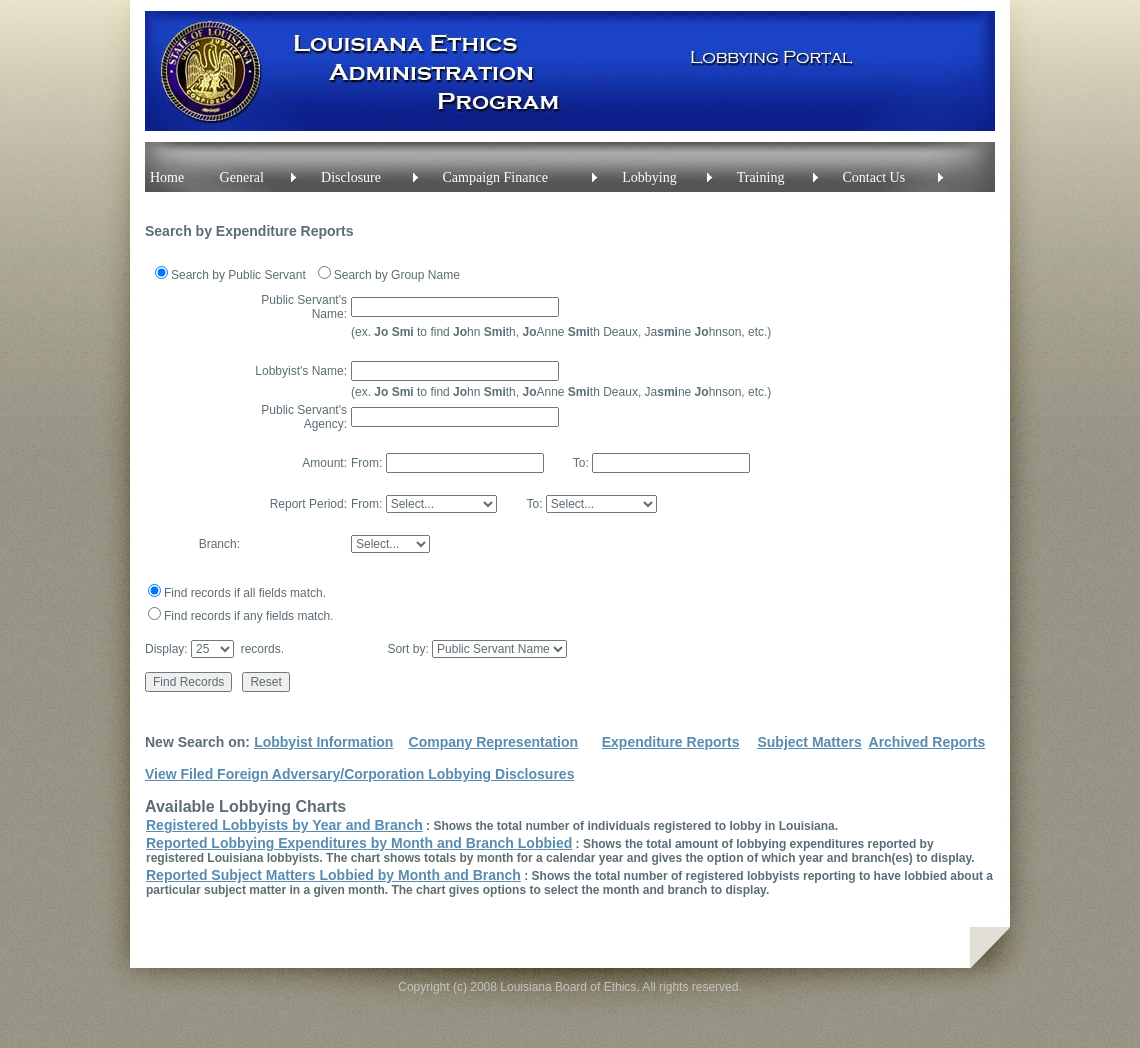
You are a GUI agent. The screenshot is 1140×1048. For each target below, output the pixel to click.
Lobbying (649, 177)
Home (167, 177)
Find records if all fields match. (245, 593)
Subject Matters (809, 742)
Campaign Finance (495, 177)
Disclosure (351, 177)
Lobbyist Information (323, 742)
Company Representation (494, 742)
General (242, 177)
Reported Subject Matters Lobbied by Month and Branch (333, 875)
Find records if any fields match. (248, 616)
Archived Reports (927, 742)
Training (761, 177)
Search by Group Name (397, 275)
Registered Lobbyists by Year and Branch (284, 825)
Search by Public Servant (238, 275)
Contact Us (874, 177)
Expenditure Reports (671, 742)
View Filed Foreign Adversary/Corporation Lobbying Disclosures (359, 774)
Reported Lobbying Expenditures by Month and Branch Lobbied (359, 843)
